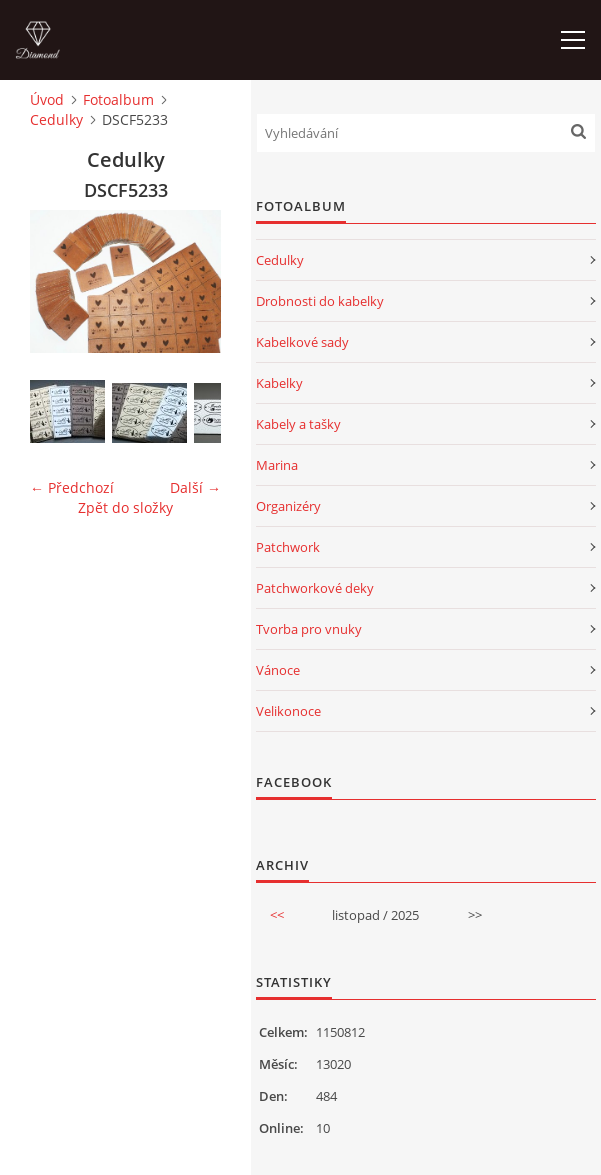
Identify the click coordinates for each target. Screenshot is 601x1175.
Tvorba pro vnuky (309, 629)
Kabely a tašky (298, 424)
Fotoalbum (118, 99)
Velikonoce (288, 711)
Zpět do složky (125, 507)
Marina (277, 465)
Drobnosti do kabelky (320, 301)
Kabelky (279, 383)
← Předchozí (72, 487)
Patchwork (288, 547)
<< (277, 915)
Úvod (47, 99)
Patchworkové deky (315, 588)
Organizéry (288, 506)
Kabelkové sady (302, 342)
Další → (195, 487)
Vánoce (278, 670)
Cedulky (56, 119)
